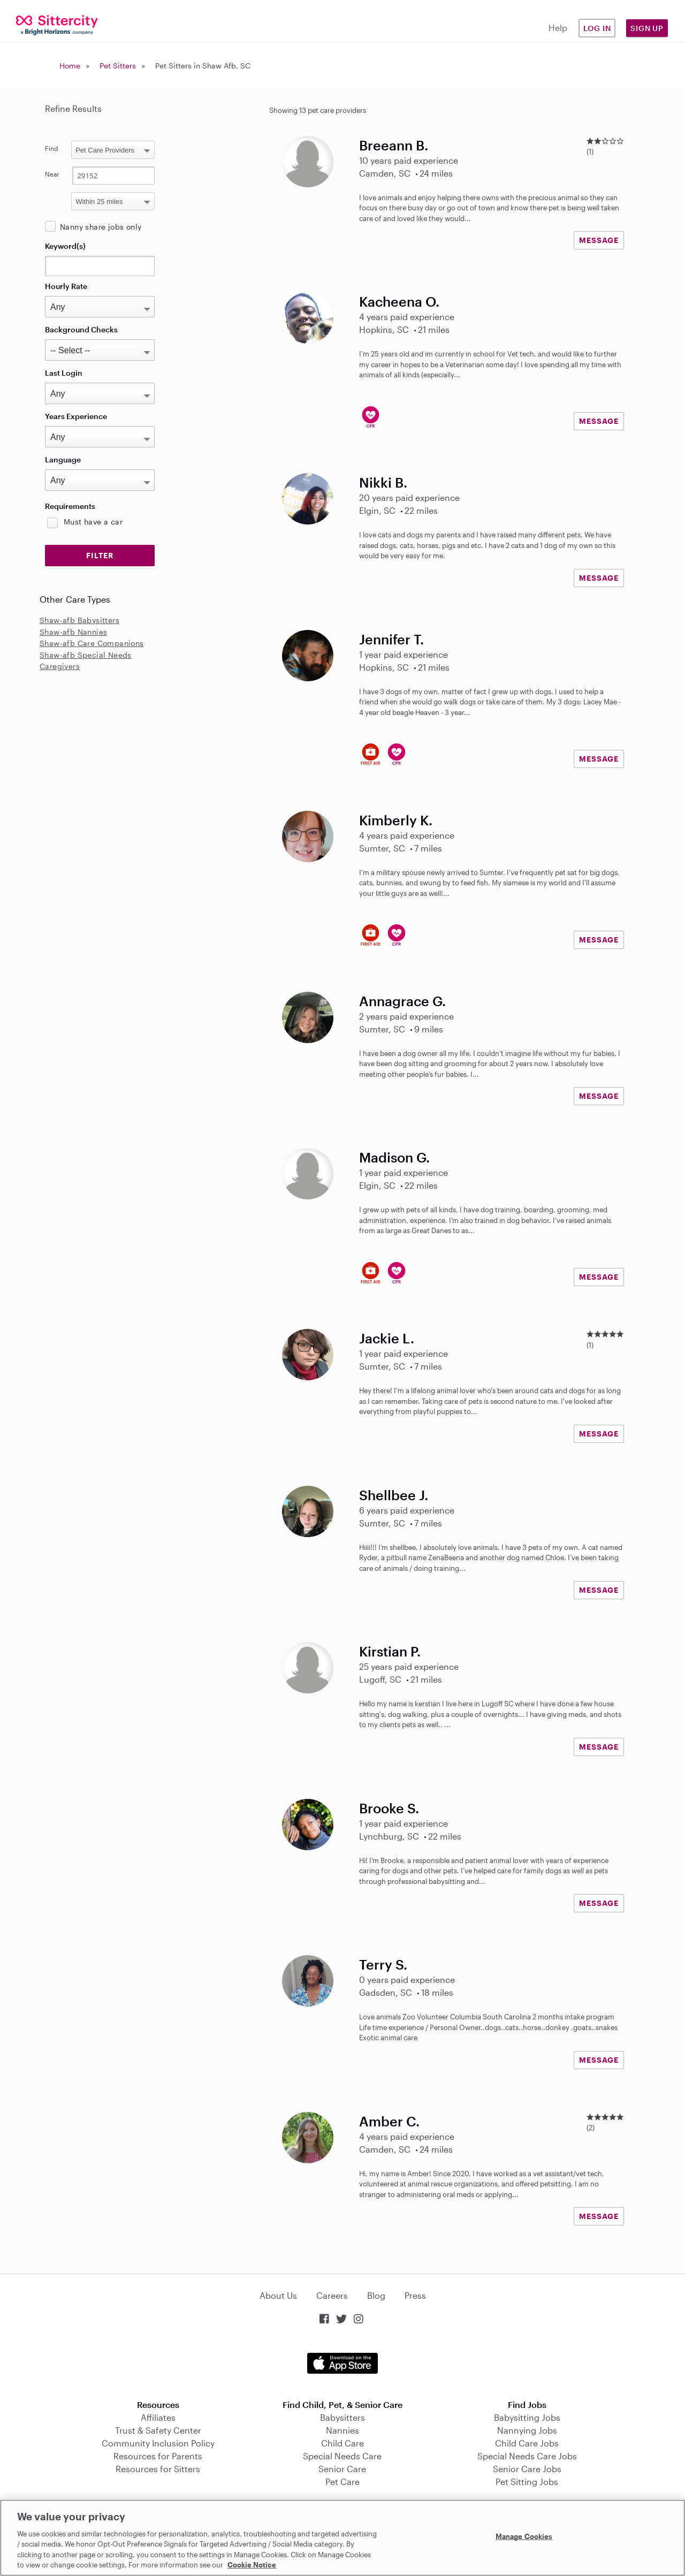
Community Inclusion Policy (158, 2443)
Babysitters (342, 2417)
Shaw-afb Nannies (73, 631)
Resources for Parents (157, 2456)
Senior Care (342, 2469)
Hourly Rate (66, 286)
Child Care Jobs (527, 2443)
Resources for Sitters (158, 2469)
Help (558, 27)
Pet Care (342, 2481)
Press (415, 2295)
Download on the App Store (342, 2363)
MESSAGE (599, 240)
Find (51, 148)
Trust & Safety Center (158, 2430)
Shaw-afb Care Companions (92, 643)
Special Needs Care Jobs (527, 2456)
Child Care (342, 2443)
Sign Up (647, 28)
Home (69, 65)
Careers (332, 2295)
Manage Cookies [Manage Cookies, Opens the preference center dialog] (524, 2536)
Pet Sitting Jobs (527, 2481)
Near (52, 174)
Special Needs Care (342, 2456)
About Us (278, 2295)
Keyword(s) (65, 245)
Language (63, 459)
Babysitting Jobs (527, 2417)
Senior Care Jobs (527, 2469)
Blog (376, 2295)
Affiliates (158, 2417)
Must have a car (93, 521)
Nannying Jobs (527, 2430)
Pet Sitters (118, 65)
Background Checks (81, 329)
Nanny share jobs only (100, 226)
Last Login (63, 372)
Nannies (342, 2430)
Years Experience (76, 416)
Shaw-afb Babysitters (79, 620)
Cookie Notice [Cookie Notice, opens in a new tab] (251, 2564)
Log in (597, 28)
